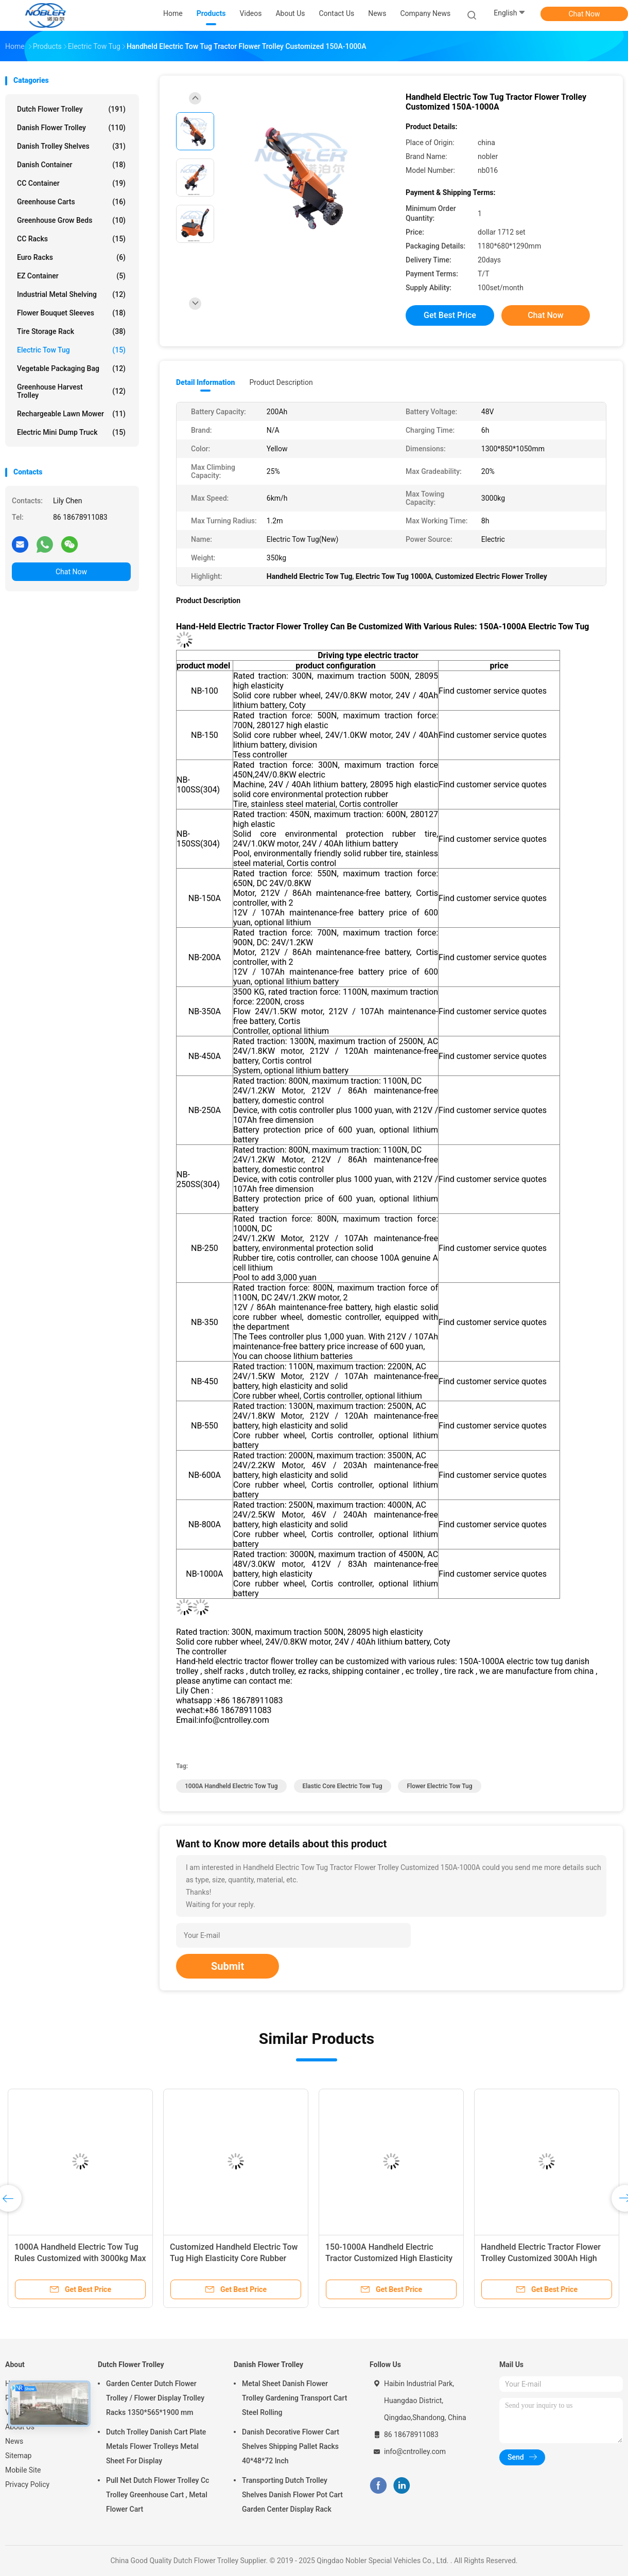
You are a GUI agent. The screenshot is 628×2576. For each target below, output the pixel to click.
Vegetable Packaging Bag (71, 368)
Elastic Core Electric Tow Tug (342, 1786)
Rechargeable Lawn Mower (71, 414)
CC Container (71, 183)
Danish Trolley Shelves (71, 146)
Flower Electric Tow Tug (439, 1786)
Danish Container (71, 165)
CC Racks (71, 239)
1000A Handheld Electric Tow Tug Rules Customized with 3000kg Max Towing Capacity (80, 2258)
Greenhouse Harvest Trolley (71, 391)
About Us (19, 2427)
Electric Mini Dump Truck (71, 432)
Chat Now (584, 14)
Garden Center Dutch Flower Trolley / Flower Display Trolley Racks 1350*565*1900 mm (155, 2397)
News (14, 2441)
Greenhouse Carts (71, 202)
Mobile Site (23, 2470)
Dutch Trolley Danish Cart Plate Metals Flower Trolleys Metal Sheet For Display (156, 2446)
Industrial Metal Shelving (71, 294)
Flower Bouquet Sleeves (71, 313)
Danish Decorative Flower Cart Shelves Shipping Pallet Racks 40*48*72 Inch (290, 2446)
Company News (425, 13)
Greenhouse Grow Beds (71, 220)
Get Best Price (450, 315)
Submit (227, 1966)
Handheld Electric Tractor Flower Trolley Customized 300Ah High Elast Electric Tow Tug (541, 2258)
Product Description (280, 382)
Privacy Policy (27, 2484)
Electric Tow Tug (71, 350)
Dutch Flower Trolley (71, 109)
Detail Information (205, 382)
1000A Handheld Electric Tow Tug (231, 1786)
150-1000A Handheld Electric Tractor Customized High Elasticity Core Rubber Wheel (388, 2258)
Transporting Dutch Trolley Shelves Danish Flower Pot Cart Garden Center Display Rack (292, 2494)
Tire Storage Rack (71, 331)
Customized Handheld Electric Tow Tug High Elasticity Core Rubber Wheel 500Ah (234, 2258)
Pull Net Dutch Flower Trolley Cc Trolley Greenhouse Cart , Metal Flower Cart (157, 2494)
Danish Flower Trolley (71, 127)
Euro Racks (71, 257)
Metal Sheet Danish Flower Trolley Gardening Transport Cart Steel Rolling (294, 2397)
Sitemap (18, 2455)
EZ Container (71, 276)
